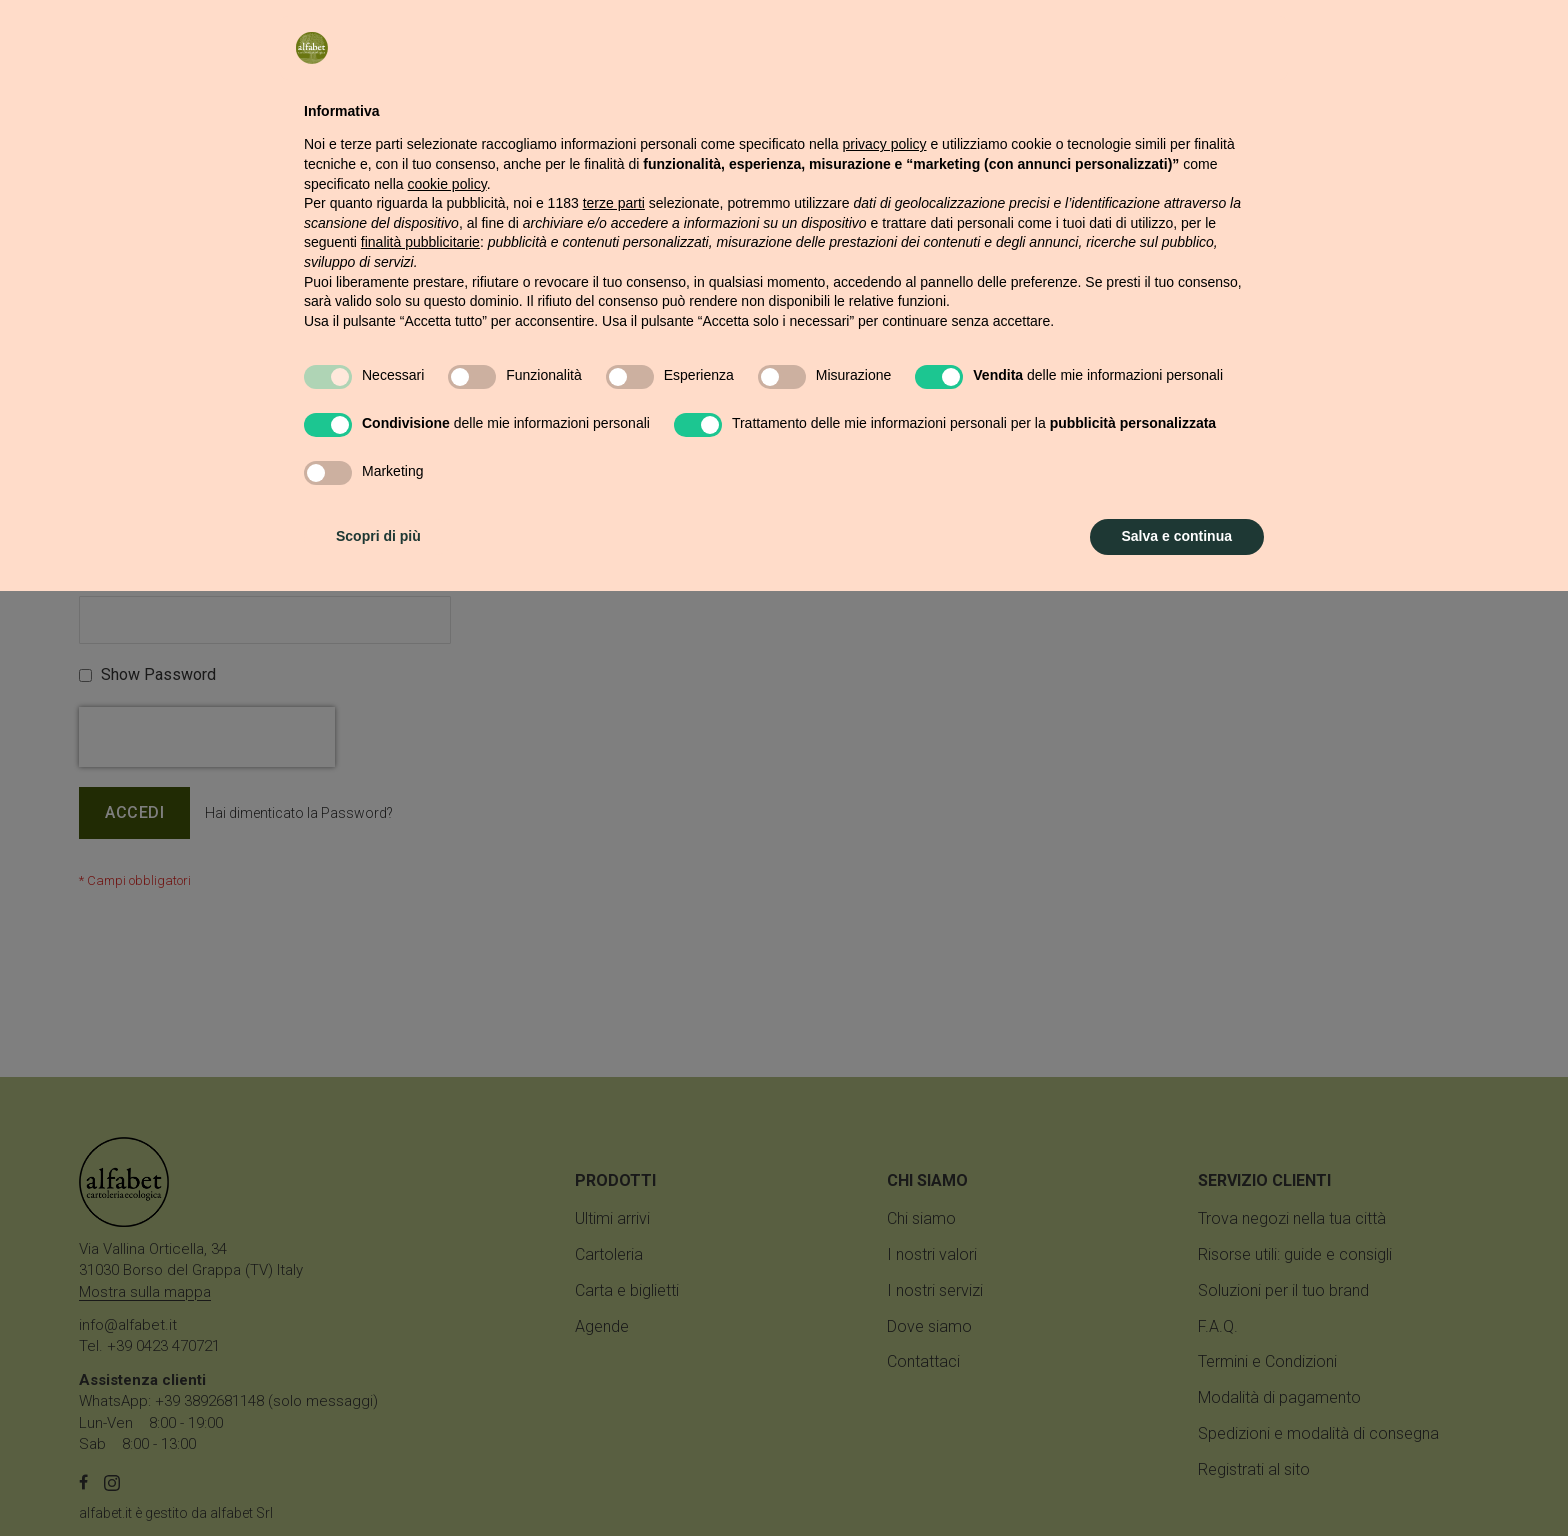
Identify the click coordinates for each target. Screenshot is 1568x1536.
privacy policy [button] (885, 1089)
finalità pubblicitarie (420, 1187)
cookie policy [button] (447, 1129)
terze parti (614, 1148)
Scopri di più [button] (378, 1481)
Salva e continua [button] (1177, 1481)
